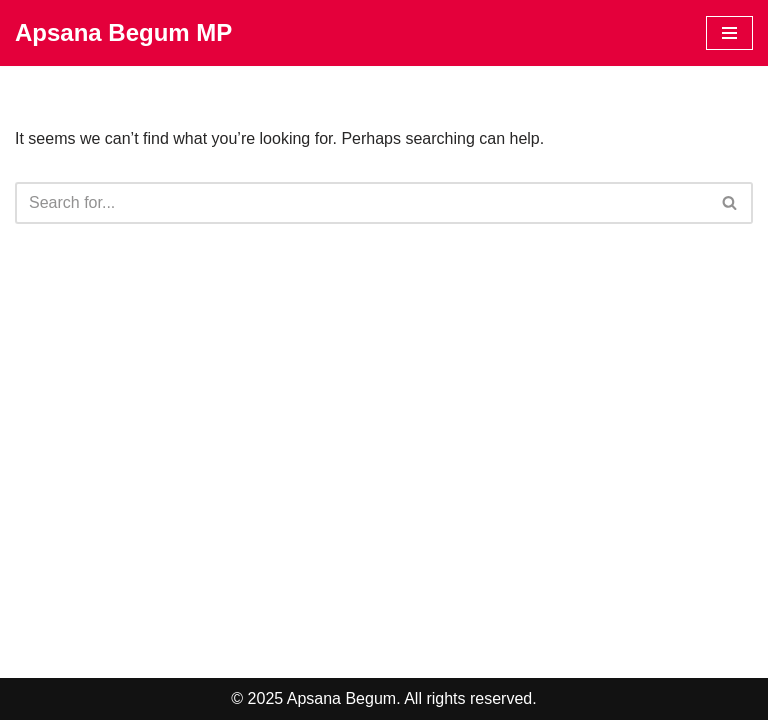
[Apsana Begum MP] (123, 33)
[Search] (361, 203)
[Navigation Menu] (729, 33)
